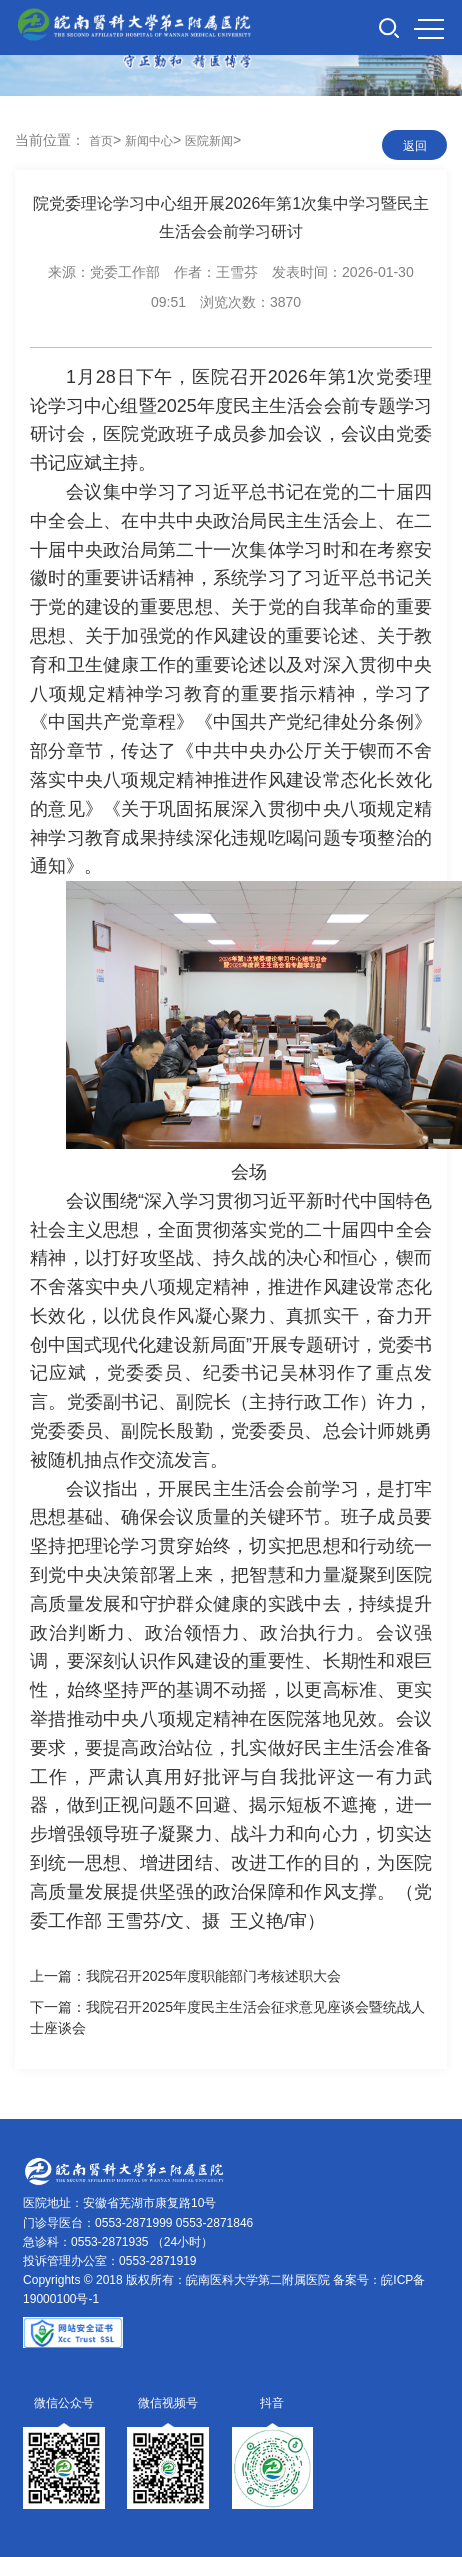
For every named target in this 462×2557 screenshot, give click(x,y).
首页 (101, 141)
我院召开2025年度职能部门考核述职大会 (213, 1976)
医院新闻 (209, 141)
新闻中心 (149, 141)
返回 (415, 146)
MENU (429, 29)
